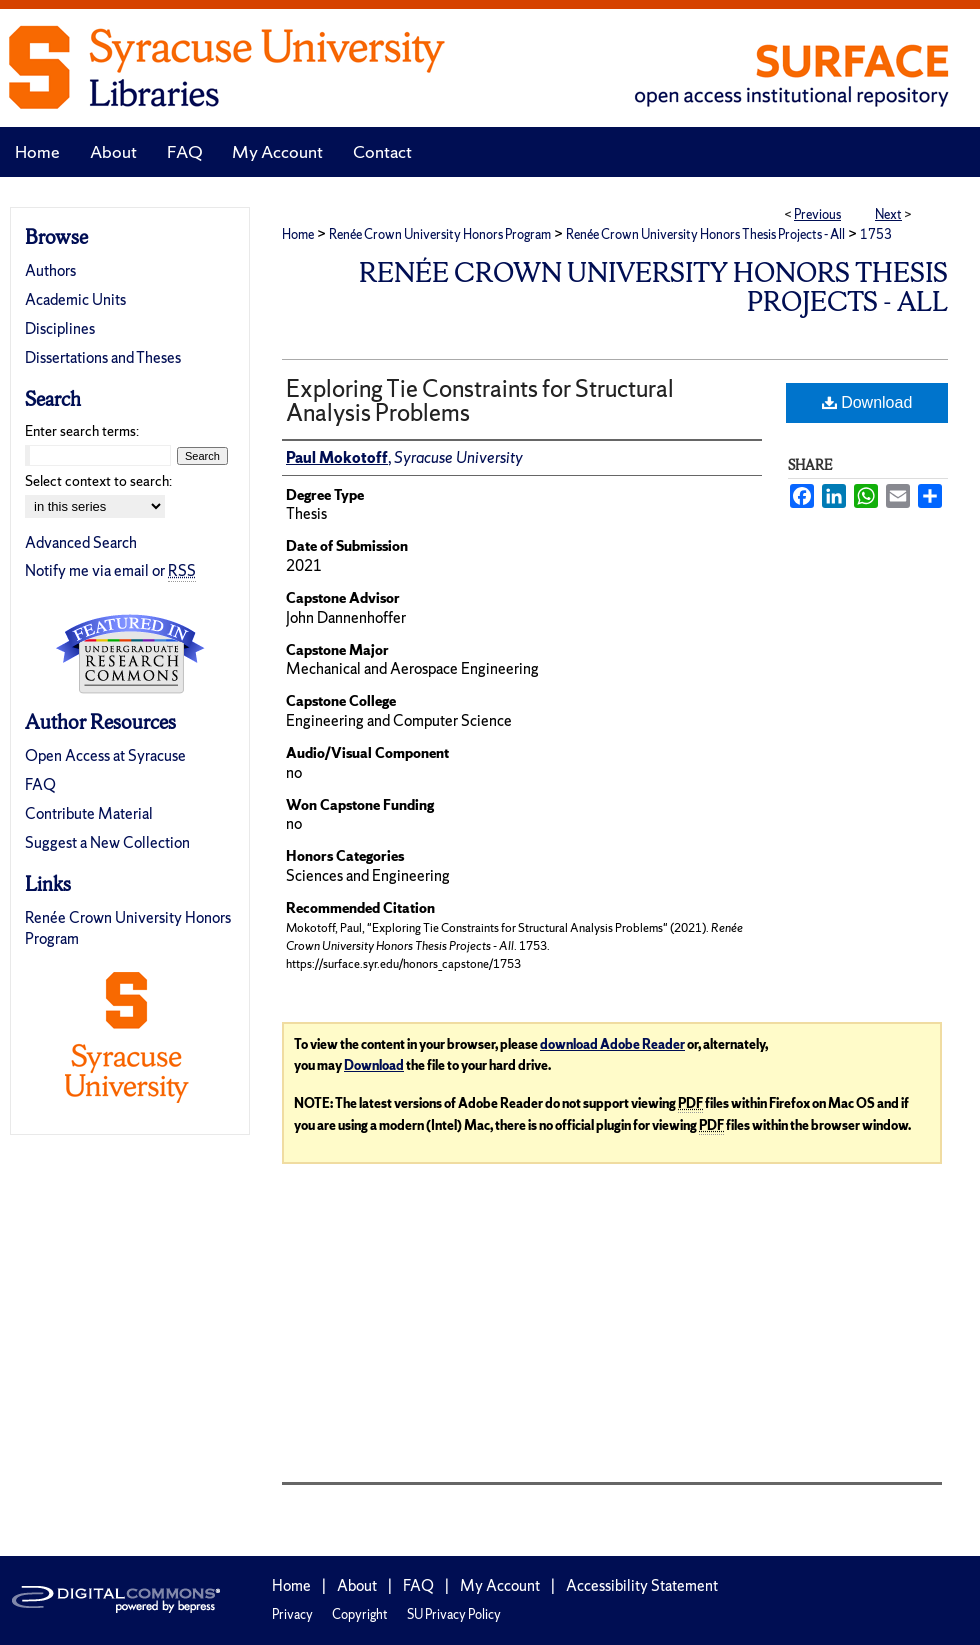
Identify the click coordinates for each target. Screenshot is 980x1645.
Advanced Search (81, 542)
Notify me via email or (110, 570)
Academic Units (75, 299)
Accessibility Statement (642, 1585)
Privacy (292, 1614)
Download (867, 402)
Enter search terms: (82, 431)
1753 (876, 234)
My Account (500, 1585)
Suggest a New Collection (107, 842)
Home (298, 234)
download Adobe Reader (612, 1044)
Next (888, 214)
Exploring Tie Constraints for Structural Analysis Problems (480, 400)
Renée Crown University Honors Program (440, 234)
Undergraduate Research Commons (130, 654)
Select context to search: (98, 481)
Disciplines (60, 328)
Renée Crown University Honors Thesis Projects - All (705, 234)
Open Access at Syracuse (105, 755)
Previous (817, 214)
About (357, 1585)
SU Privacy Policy (454, 1614)
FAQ (40, 784)
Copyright (360, 1614)
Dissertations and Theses (103, 357)
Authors (50, 270)
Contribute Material (89, 813)
